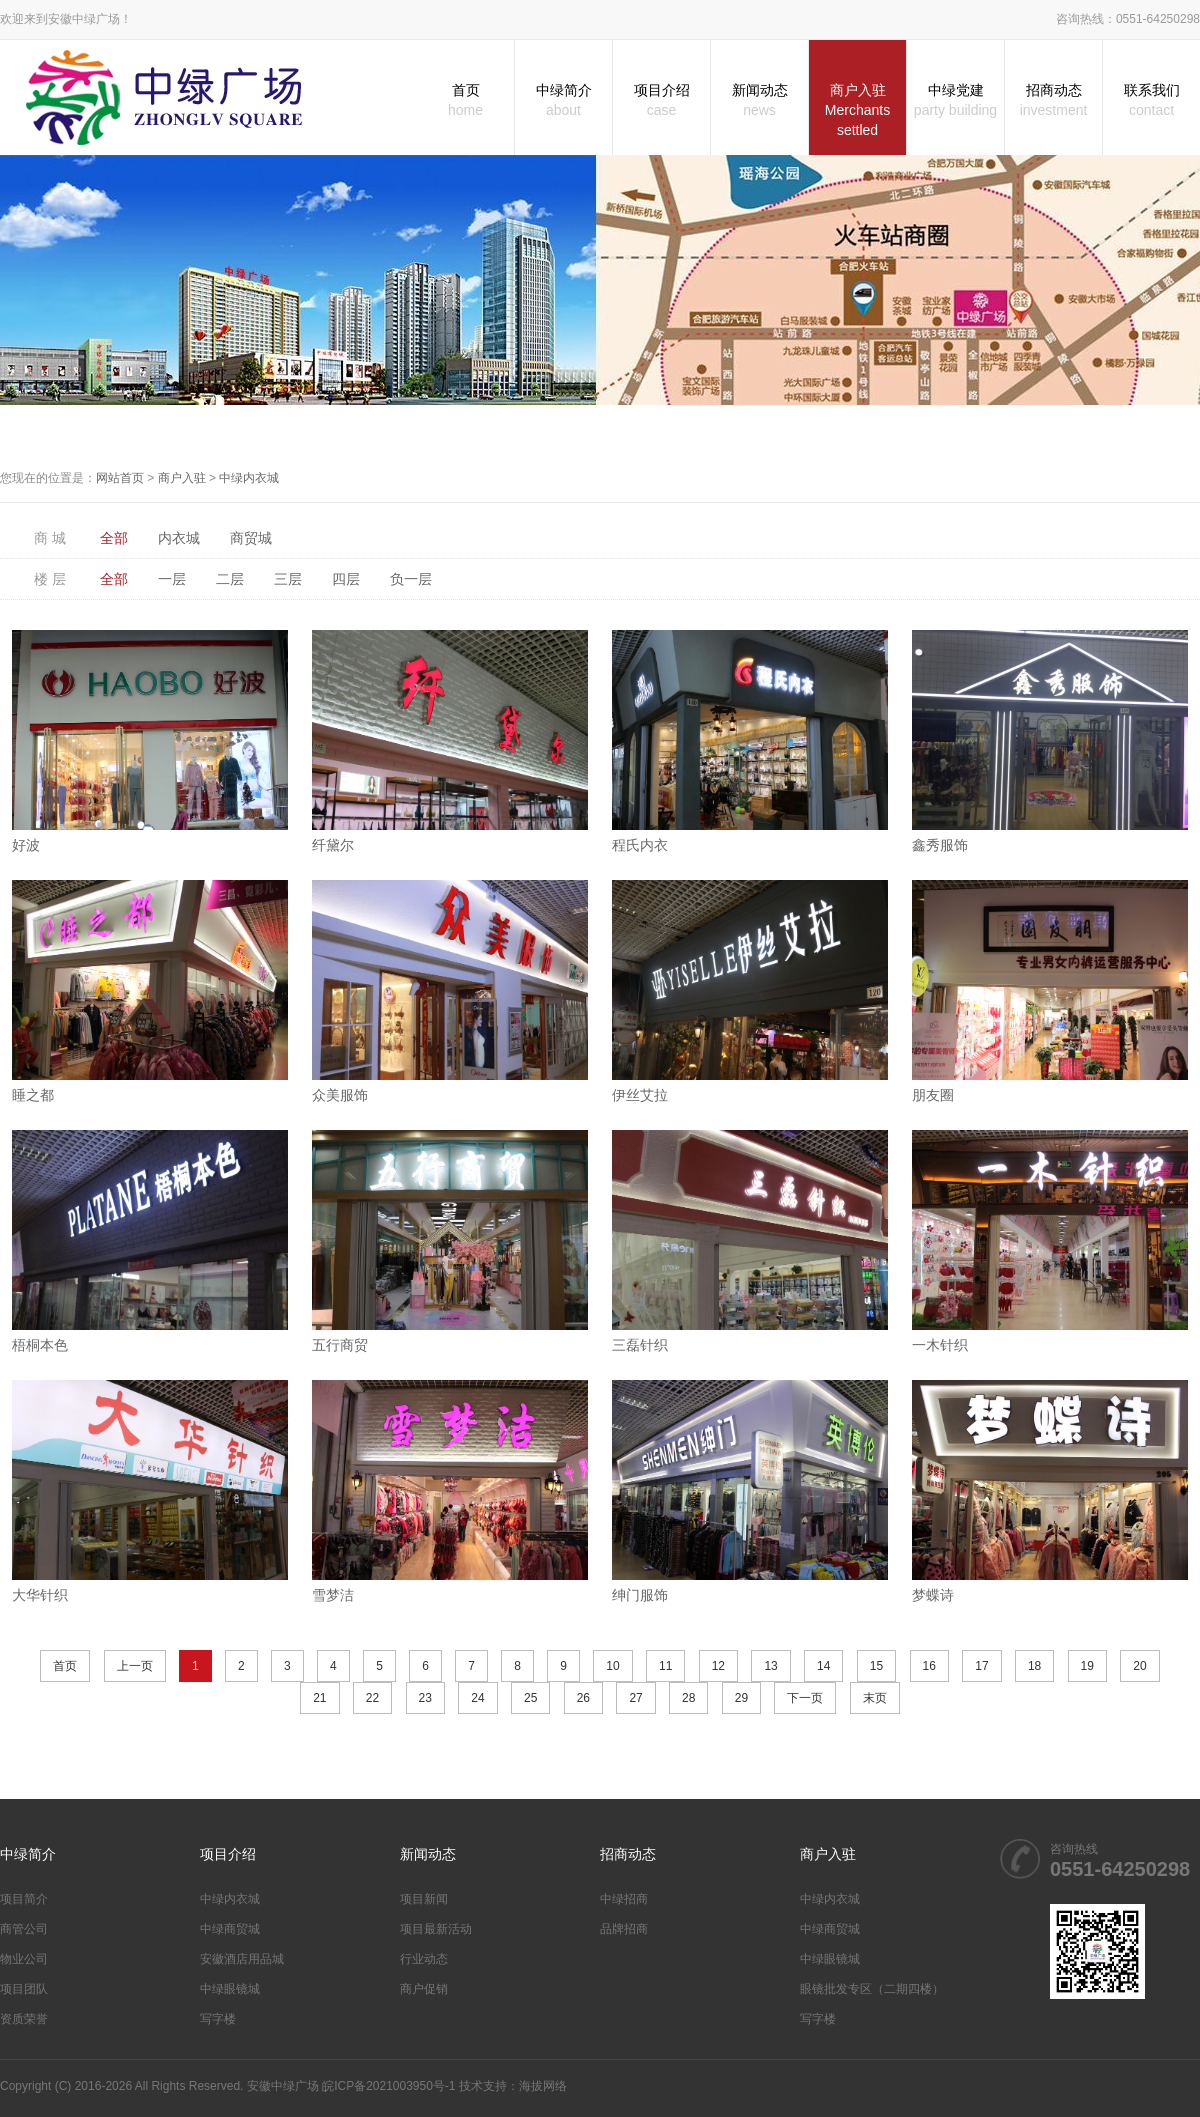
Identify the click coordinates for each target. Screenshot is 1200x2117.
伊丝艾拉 (640, 1095)
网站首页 (120, 478)
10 (612, 1666)
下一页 (805, 1698)
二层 (230, 579)
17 (981, 1666)
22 (372, 1698)
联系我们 (1151, 101)
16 (929, 1666)
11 (665, 1666)
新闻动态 (759, 101)
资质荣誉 (24, 2019)
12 (718, 1666)
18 (1034, 1666)
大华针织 (40, 1595)
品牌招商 (624, 1929)
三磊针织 (640, 1345)
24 (477, 1698)
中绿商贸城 (230, 1929)
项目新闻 (424, 1899)
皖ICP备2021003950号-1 (388, 2086)
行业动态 (424, 1959)
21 (319, 1698)
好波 (26, 845)
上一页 (135, 1666)
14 (823, 1666)
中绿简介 (563, 101)
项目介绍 (661, 101)
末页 (875, 1698)
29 (741, 1698)
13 (770, 1666)
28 (688, 1698)
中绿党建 (955, 101)
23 (425, 1698)
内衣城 (179, 538)
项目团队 (24, 1989)
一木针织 (940, 1345)
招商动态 (1053, 101)
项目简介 (24, 1899)
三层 (288, 579)
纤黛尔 (333, 845)
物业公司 (24, 1959)
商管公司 (24, 1929)
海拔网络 (543, 2086)
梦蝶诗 (933, 1595)
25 (530, 1698)
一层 (172, 579)
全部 (114, 538)
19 (1087, 1666)
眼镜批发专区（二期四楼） (872, 1989)
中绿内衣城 (249, 478)
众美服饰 (340, 1095)
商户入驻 (857, 111)
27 (635, 1698)
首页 (465, 101)
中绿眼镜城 (230, 1989)
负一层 (411, 579)
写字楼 (218, 2019)
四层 (346, 579)
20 (1139, 1666)
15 (876, 1666)
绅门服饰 (640, 1595)
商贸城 (251, 538)
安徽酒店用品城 (242, 1959)
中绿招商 (624, 1899)
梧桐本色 (40, 1345)
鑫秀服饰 (940, 845)
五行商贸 (340, 1345)
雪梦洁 (333, 1595)
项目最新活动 (436, 1929)
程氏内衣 (640, 845)
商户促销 (424, 1989)
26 (583, 1698)
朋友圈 (933, 1095)
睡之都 (33, 1095)
